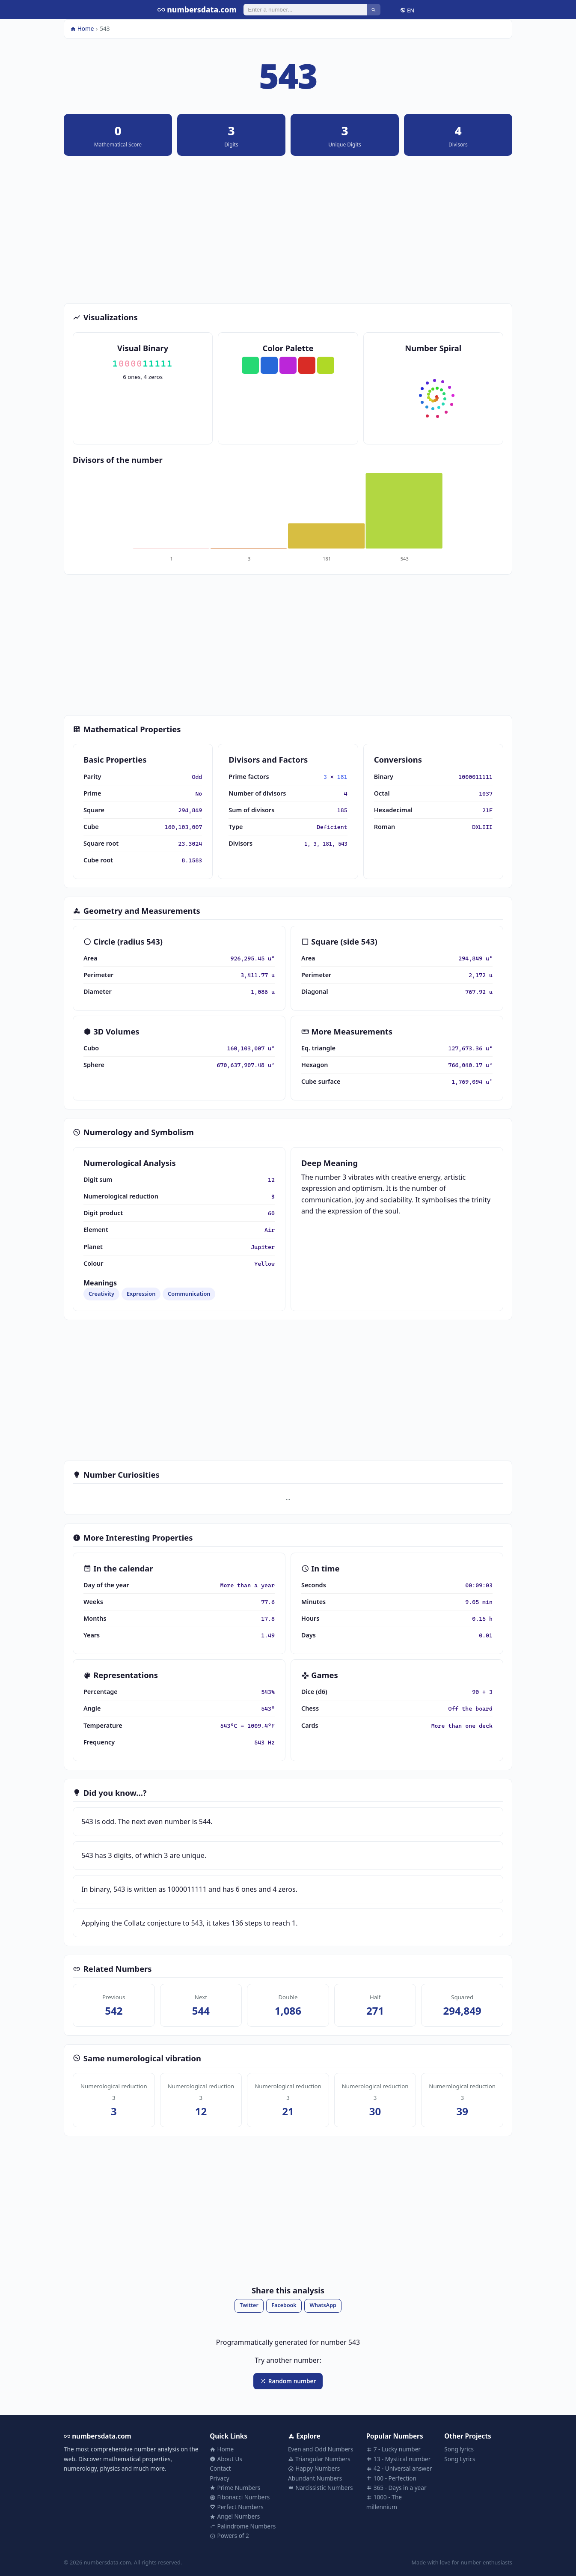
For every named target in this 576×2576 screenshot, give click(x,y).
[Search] (305, 9)
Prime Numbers (235, 2488)
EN (407, 10)
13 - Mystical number (398, 2459)
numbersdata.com (197, 9)
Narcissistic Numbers (320, 2488)
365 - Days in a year (396, 2488)
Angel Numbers (235, 2516)
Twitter (249, 2305)
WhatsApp (322, 2305)
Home (82, 28)
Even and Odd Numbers (320, 2449)
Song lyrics (459, 2449)
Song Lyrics (459, 2459)
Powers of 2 (229, 2535)
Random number (288, 2381)
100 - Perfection (391, 2478)
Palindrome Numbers (243, 2526)
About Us (226, 2459)
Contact (220, 2468)
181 (342, 776)
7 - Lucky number (393, 2449)
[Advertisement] (288, 229)
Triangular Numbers (319, 2459)
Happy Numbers (314, 2468)
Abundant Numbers (315, 2478)
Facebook (284, 2305)
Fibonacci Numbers (240, 2497)
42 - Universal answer (399, 2468)
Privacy (219, 2478)
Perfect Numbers (237, 2507)
